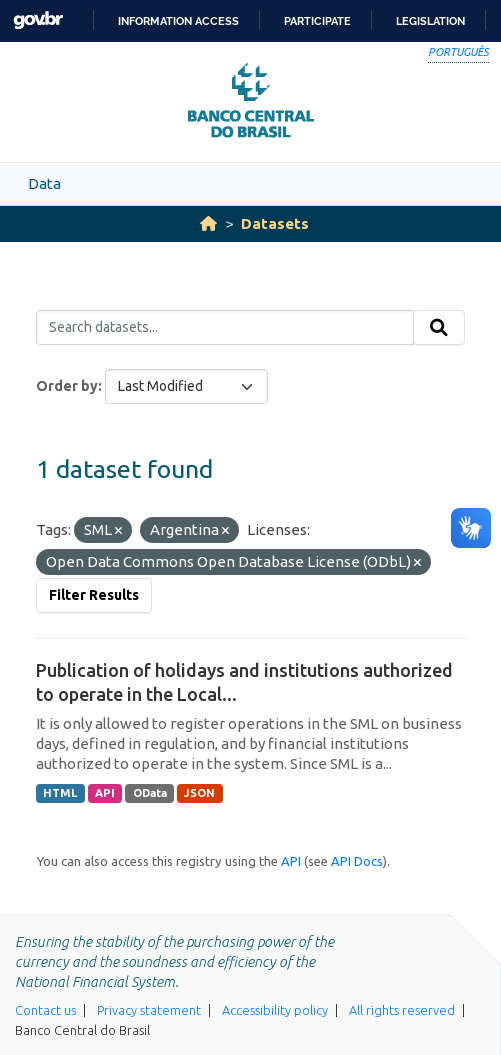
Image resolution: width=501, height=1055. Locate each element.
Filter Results (94, 595)
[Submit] (439, 328)
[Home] (208, 223)
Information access (178, 21)
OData (150, 793)
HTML (60, 793)
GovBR (38, 20)
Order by (67, 386)
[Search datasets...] (225, 328)
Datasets (275, 223)
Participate (317, 21)
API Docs (357, 861)
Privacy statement (149, 1010)
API (105, 793)
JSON (199, 793)
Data (44, 183)
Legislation (430, 21)
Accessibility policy (275, 1010)
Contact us (45, 1010)
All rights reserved (402, 1010)
